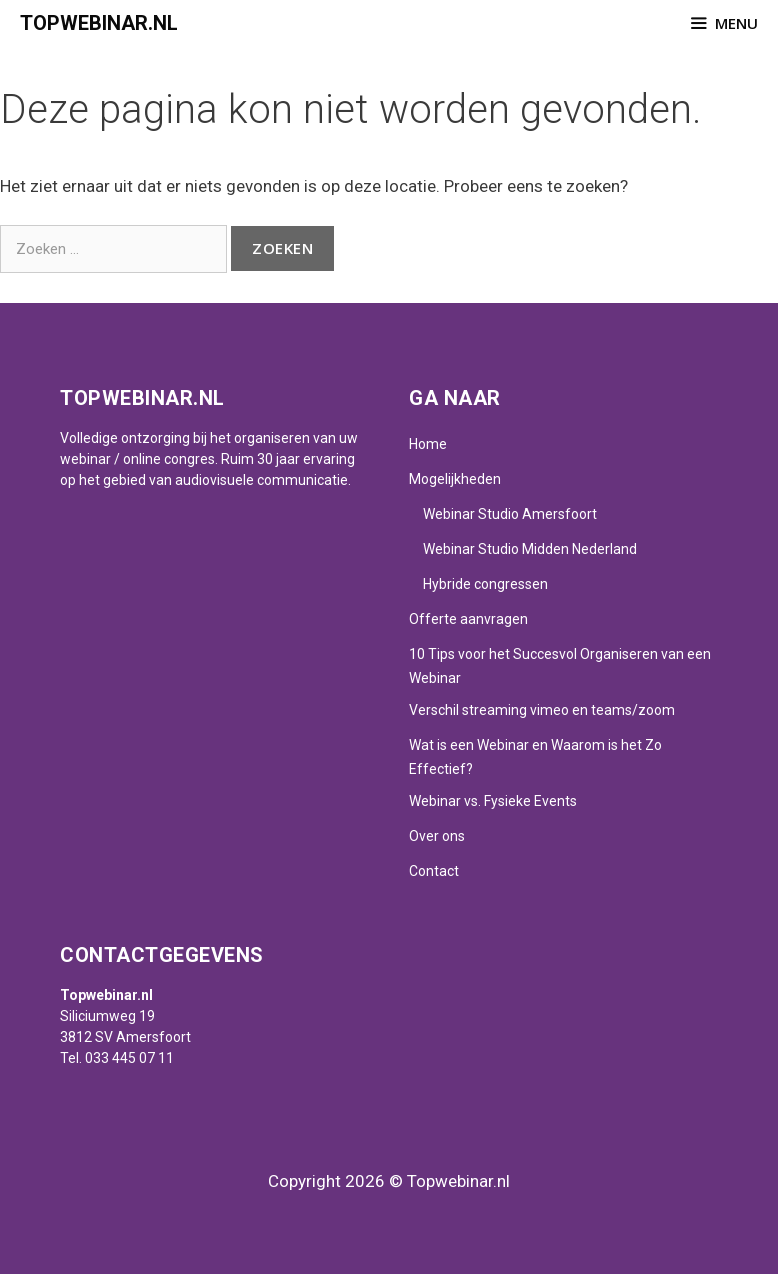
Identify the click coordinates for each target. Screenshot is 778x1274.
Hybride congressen (485, 584)
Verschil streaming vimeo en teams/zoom (542, 710)
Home (428, 444)
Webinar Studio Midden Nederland (530, 549)
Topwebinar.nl (99, 23)
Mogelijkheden (455, 479)
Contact (434, 871)
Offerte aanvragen (468, 619)
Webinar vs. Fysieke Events (493, 801)
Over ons (437, 836)
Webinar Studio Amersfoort (510, 514)
